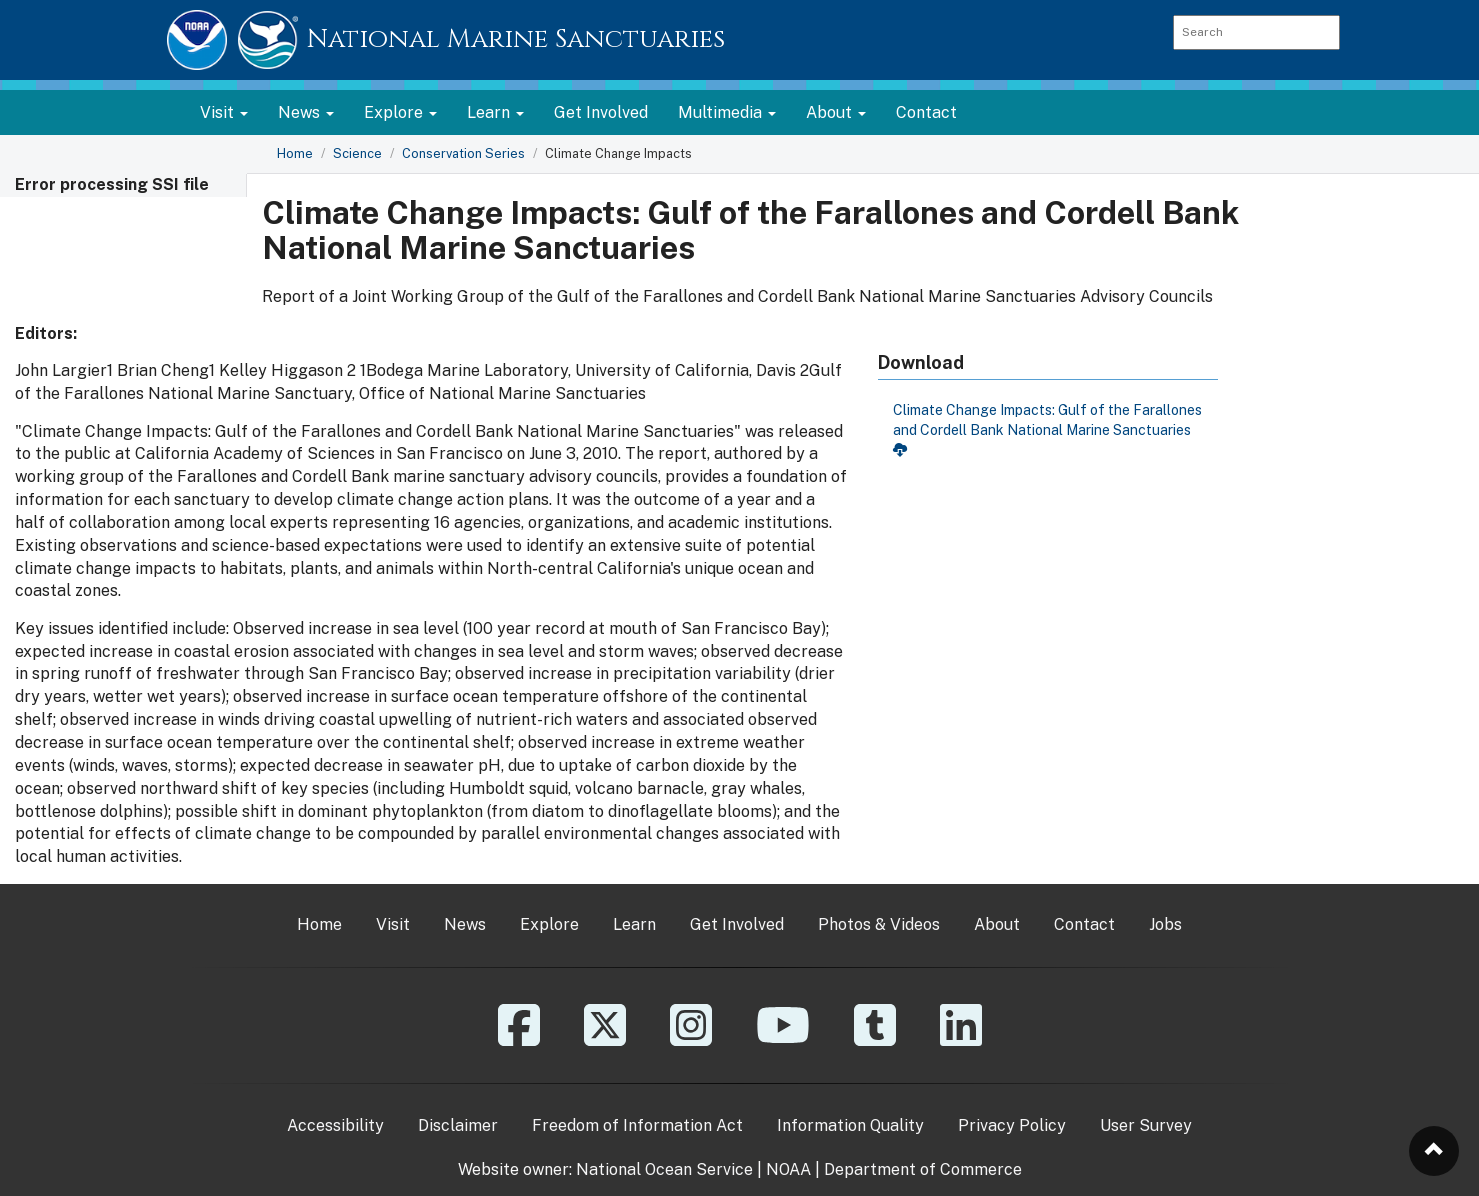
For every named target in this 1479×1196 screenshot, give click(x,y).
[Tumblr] (875, 1039)
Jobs (1165, 924)
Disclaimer (458, 1125)
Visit (393, 924)
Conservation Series (463, 153)
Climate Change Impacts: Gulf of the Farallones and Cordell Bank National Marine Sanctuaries (1047, 429)
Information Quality (850, 1125)
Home (295, 153)
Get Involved (601, 112)
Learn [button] (495, 112)
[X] (605, 1039)
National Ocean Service (664, 1169)
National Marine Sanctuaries (516, 39)
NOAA (788, 1169)
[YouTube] (783, 1039)
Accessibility (335, 1125)
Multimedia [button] (727, 112)
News (465, 924)
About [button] (836, 112)
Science (357, 153)
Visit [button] (224, 112)
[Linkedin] (961, 1039)
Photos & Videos (879, 924)
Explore (549, 924)
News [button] (306, 112)
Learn (634, 924)
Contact (926, 112)
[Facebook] (519, 1039)
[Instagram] (691, 1039)
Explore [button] (400, 112)
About (997, 924)
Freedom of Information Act (637, 1125)
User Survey (1146, 1125)
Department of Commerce (923, 1169)
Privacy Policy (1012, 1125)
